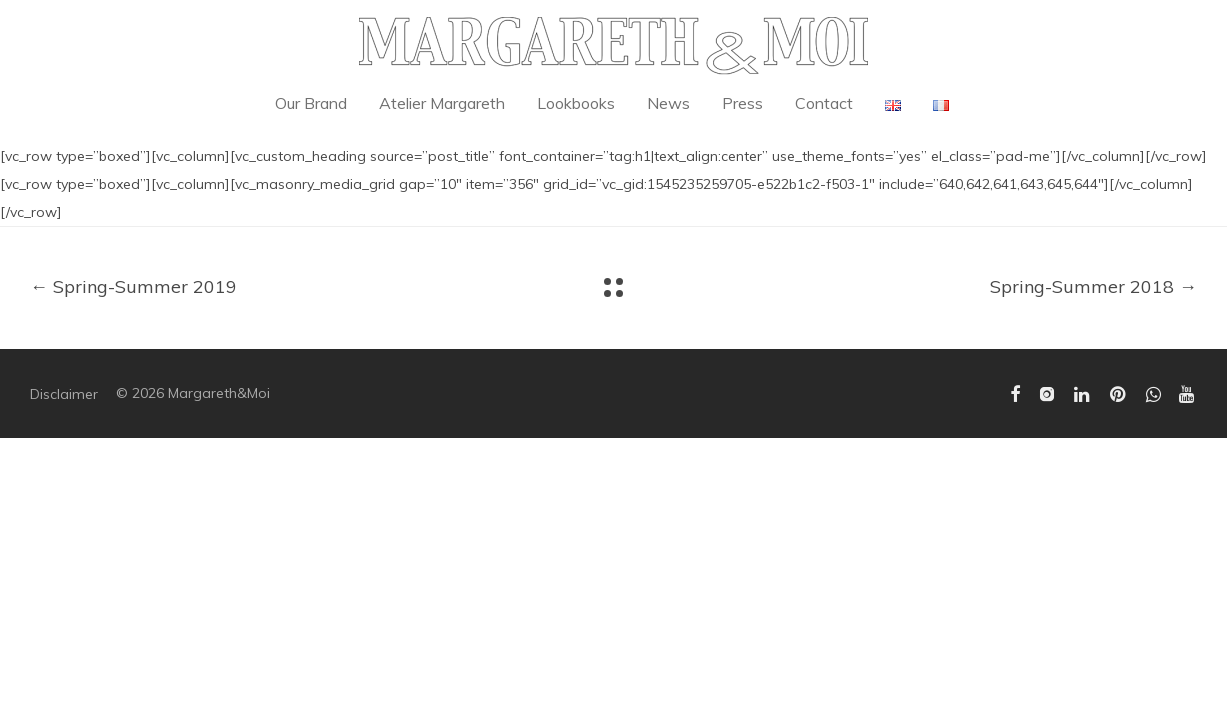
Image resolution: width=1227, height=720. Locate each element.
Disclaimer (64, 394)
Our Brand (311, 103)
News (668, 103)
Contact (824, 103)
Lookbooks (576, 103)
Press (742, 103)
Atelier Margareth (442, 103)
